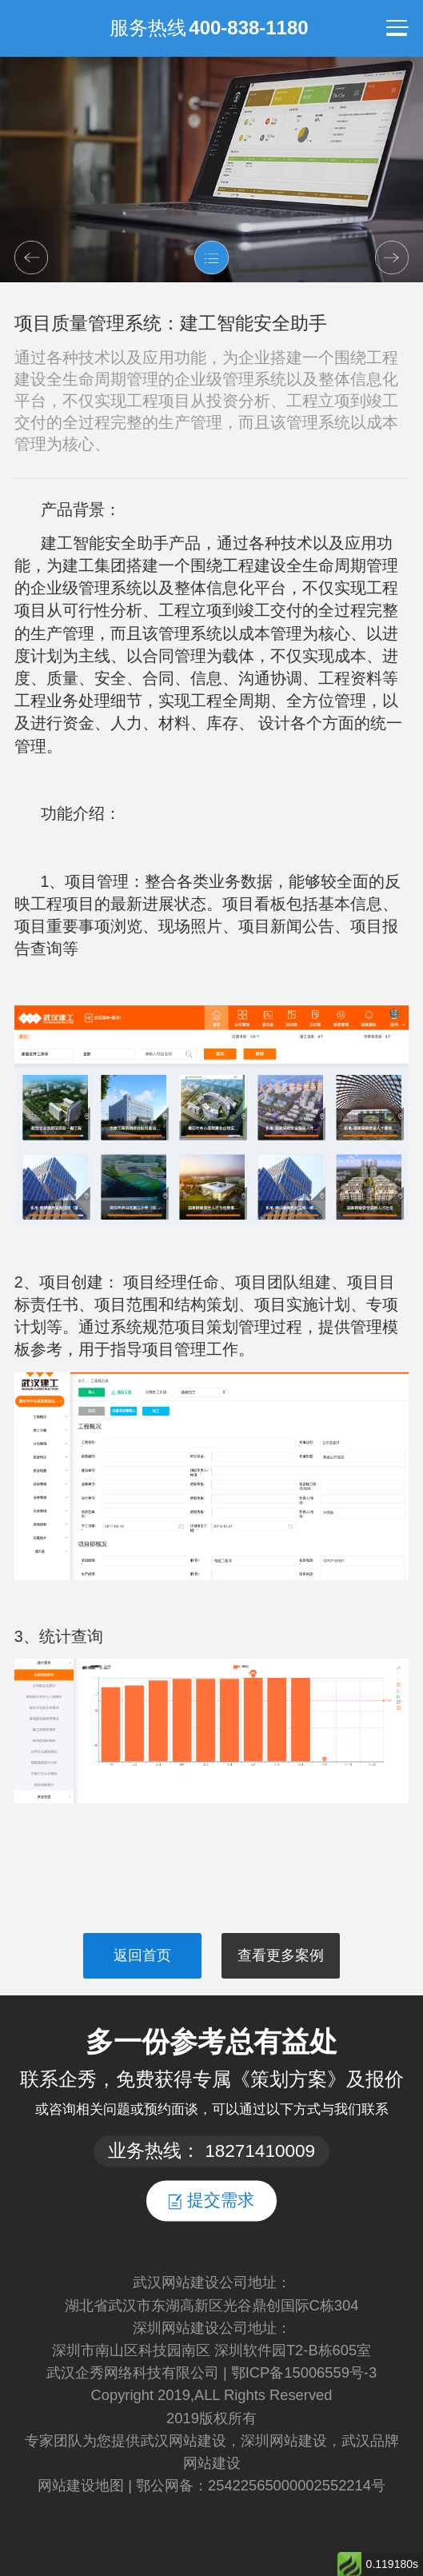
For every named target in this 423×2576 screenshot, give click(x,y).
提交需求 (211, 2200)
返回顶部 (396, 2467)
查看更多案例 (280, 1955)
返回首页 (142, 1955)
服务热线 (209, 28)
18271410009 (260, 2151)
